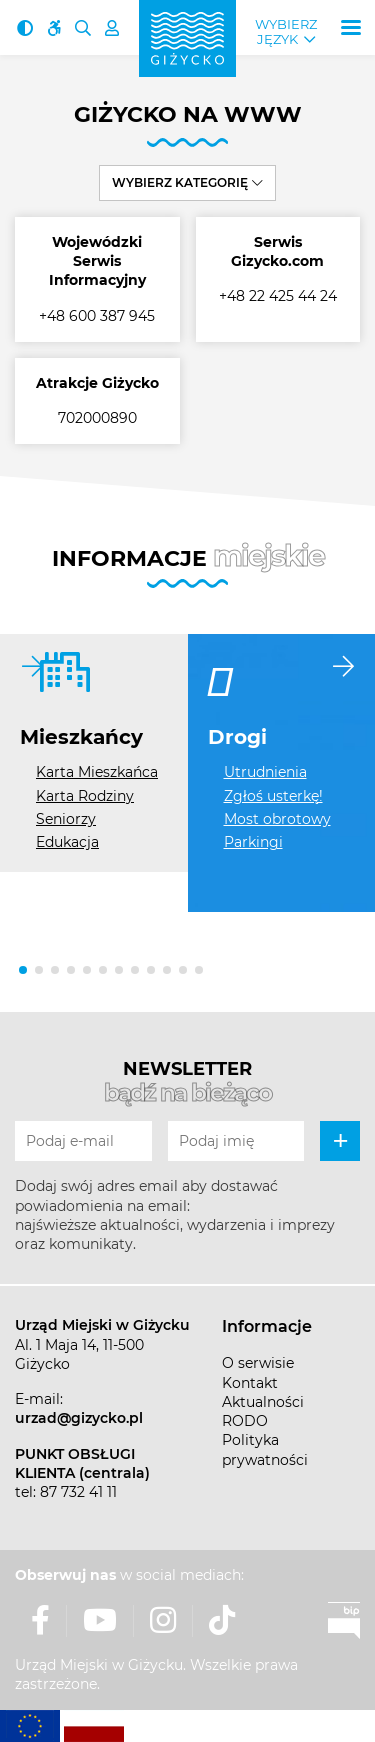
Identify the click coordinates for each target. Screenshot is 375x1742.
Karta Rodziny (85, 796)
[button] (23, 970)
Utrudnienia (265, 772)
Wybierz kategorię (187, 182)
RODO (245, 1421)
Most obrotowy (277, 819)
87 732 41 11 (78, 1492)
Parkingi (253, 842)
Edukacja (67, 842)
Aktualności (263, 1402)
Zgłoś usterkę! (273, 796)
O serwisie (258, 1363)
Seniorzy (66, 819)
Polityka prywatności (265, 1449)
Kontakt (250, 1383)
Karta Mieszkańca (97, 772)
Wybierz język (286, 32)
